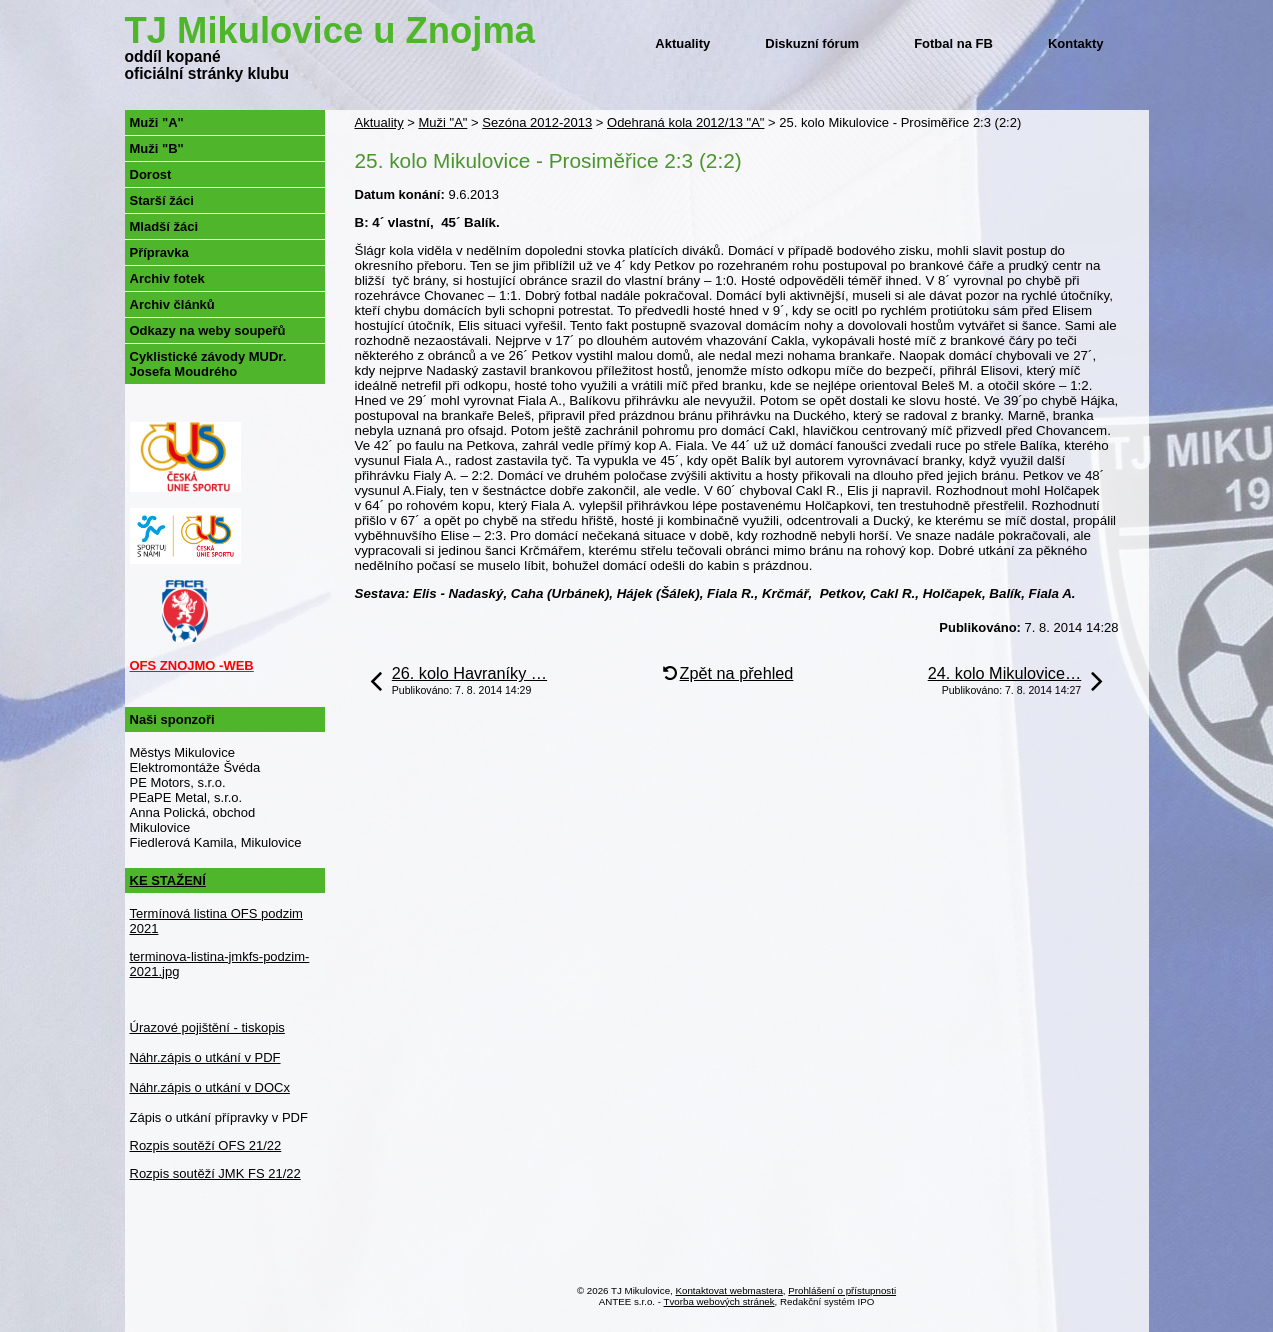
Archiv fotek (167, 278)
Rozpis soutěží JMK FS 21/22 (215, 1173)
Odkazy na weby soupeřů (208, 330)
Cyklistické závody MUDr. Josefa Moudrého (208, 364)
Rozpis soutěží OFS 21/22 (206, 1145)
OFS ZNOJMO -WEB (192, 665)
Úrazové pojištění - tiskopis (207, 1027)
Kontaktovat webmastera (729, 1290)
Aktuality (682, 43)
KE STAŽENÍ (168, 880)
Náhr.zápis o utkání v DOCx (210, 1087)
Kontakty (1076, 43)
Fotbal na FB (953, 43)
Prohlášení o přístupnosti (842, 1290)
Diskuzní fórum (812, 43)
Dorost (151, 174)
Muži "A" (442, 122)
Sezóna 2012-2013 (537, 122)
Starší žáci (162, 200)
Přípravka (159, 252)
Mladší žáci (164, 226)
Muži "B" (157, 148)
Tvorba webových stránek (719, 1301)
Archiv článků (172, 304)
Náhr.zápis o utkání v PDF (205, 1057)
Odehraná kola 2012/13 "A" (685, 122)
